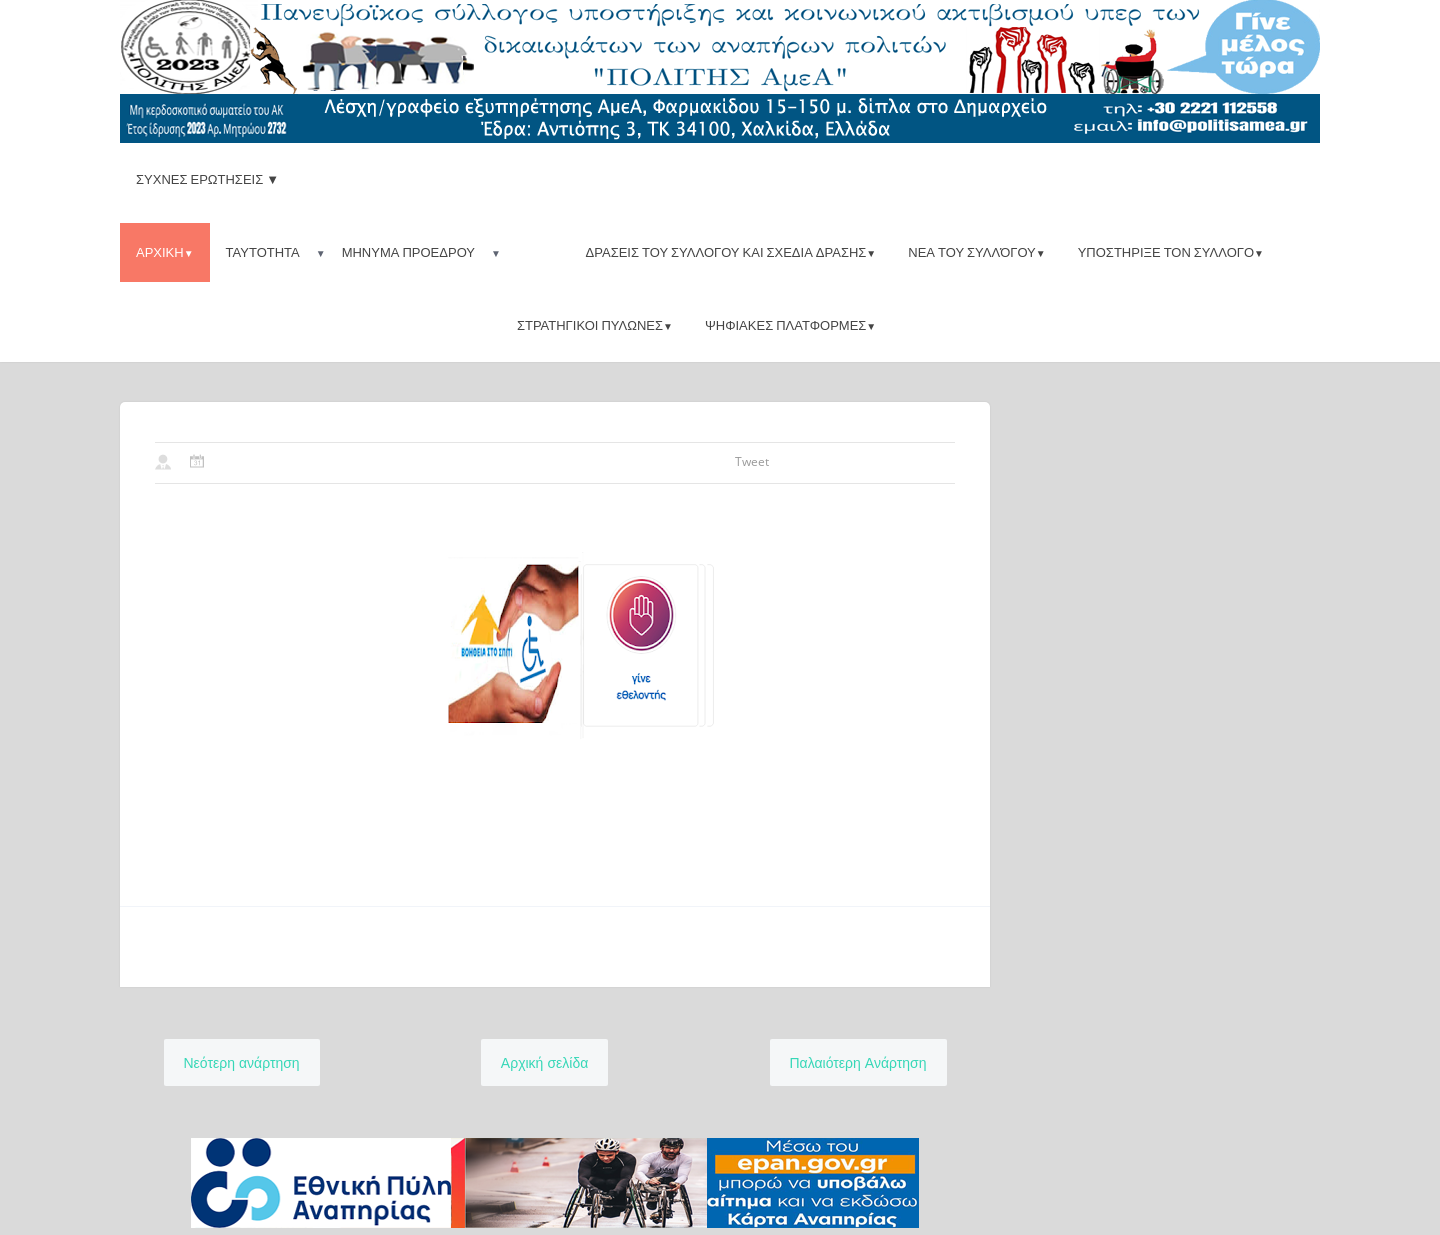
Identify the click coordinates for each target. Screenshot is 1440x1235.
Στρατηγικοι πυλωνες (595, 325)
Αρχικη (165, 252)
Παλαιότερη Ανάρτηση (858, 1062)
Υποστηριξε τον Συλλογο (1171, 252)
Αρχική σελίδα (544, 1062)
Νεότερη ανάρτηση (242, 1062)
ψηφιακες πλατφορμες (790, 325)
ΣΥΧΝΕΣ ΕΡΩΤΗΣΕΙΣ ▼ (207, 179)
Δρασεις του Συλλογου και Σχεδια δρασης (731, 252)
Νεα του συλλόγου (976, 252)
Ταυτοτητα (263, 252)
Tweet (752, 461)
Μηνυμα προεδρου (408, 252)
